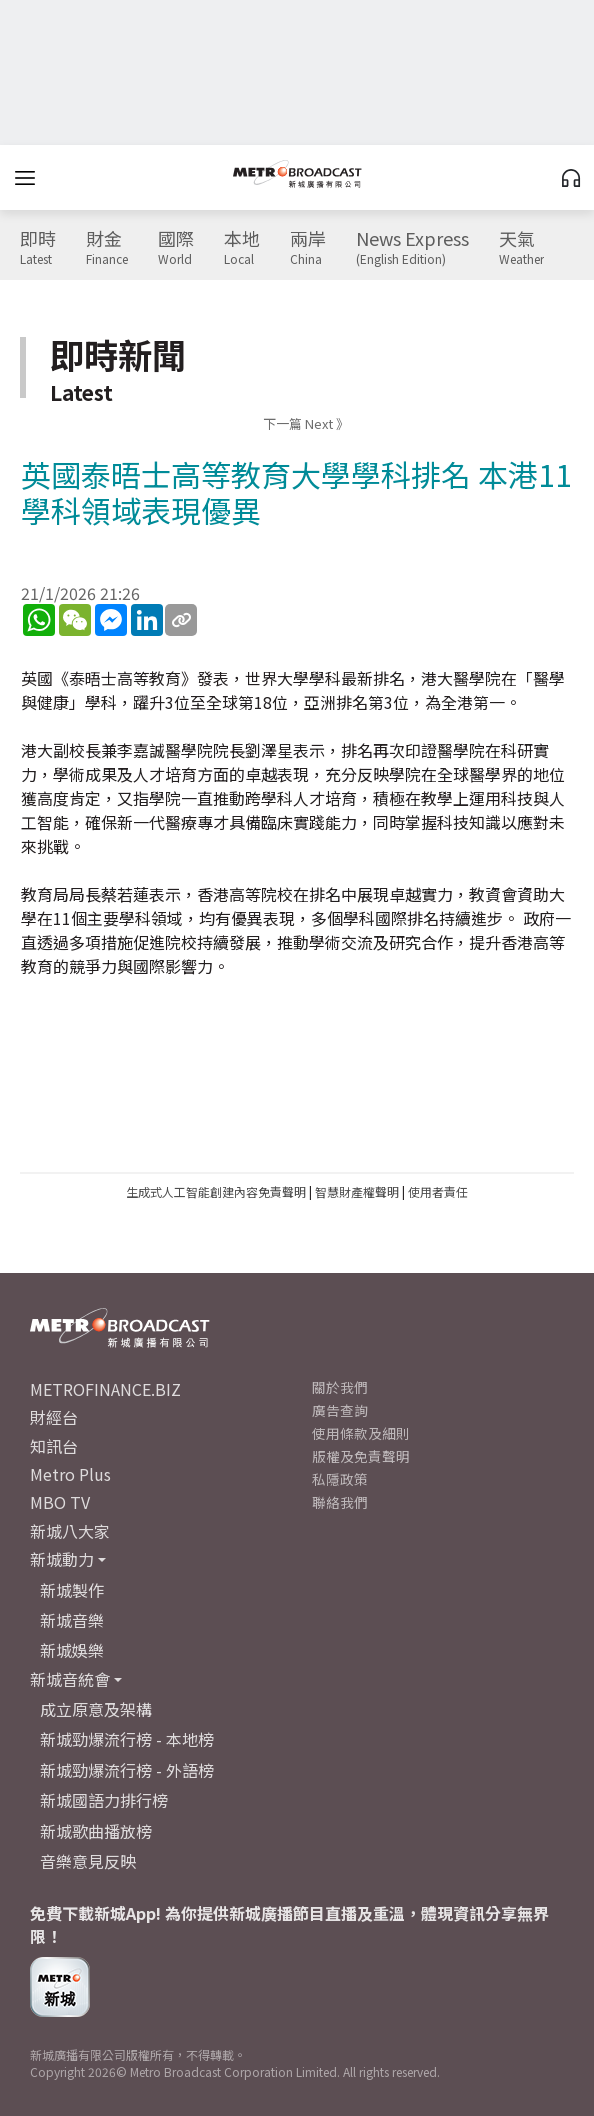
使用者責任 (438, 1191)
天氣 (521, 248)
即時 (38, 248)
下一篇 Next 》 (306, 423)
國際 (176, 248)
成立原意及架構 (96, 1709)
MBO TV (60, 1502)
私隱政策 (340, 1479)
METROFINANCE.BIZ (105, 1389)
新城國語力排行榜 (104, 1800)
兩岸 (308, 248)
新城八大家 (70, 1531)
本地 (242, 248)
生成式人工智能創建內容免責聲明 (216, 1191)
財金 (107, 248)
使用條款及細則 (361, 1433)
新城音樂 (72, 1620)
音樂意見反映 (88, 1861)
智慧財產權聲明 (357, 1191)
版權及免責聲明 (361, 1456)
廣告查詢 (340, 1410)
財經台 (54, 1417)
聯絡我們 (340, 1502)
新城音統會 (70, 1679)
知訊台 (54, 1446)
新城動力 (62, 1559)
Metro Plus (70, 1474)
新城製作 (72, 1590)
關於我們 (340, 1387)
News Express (412, 248)
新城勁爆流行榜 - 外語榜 (127, 1770)
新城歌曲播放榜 (96, 1831)
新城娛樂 (72, 1650)
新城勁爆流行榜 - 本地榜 (127, 1739)
